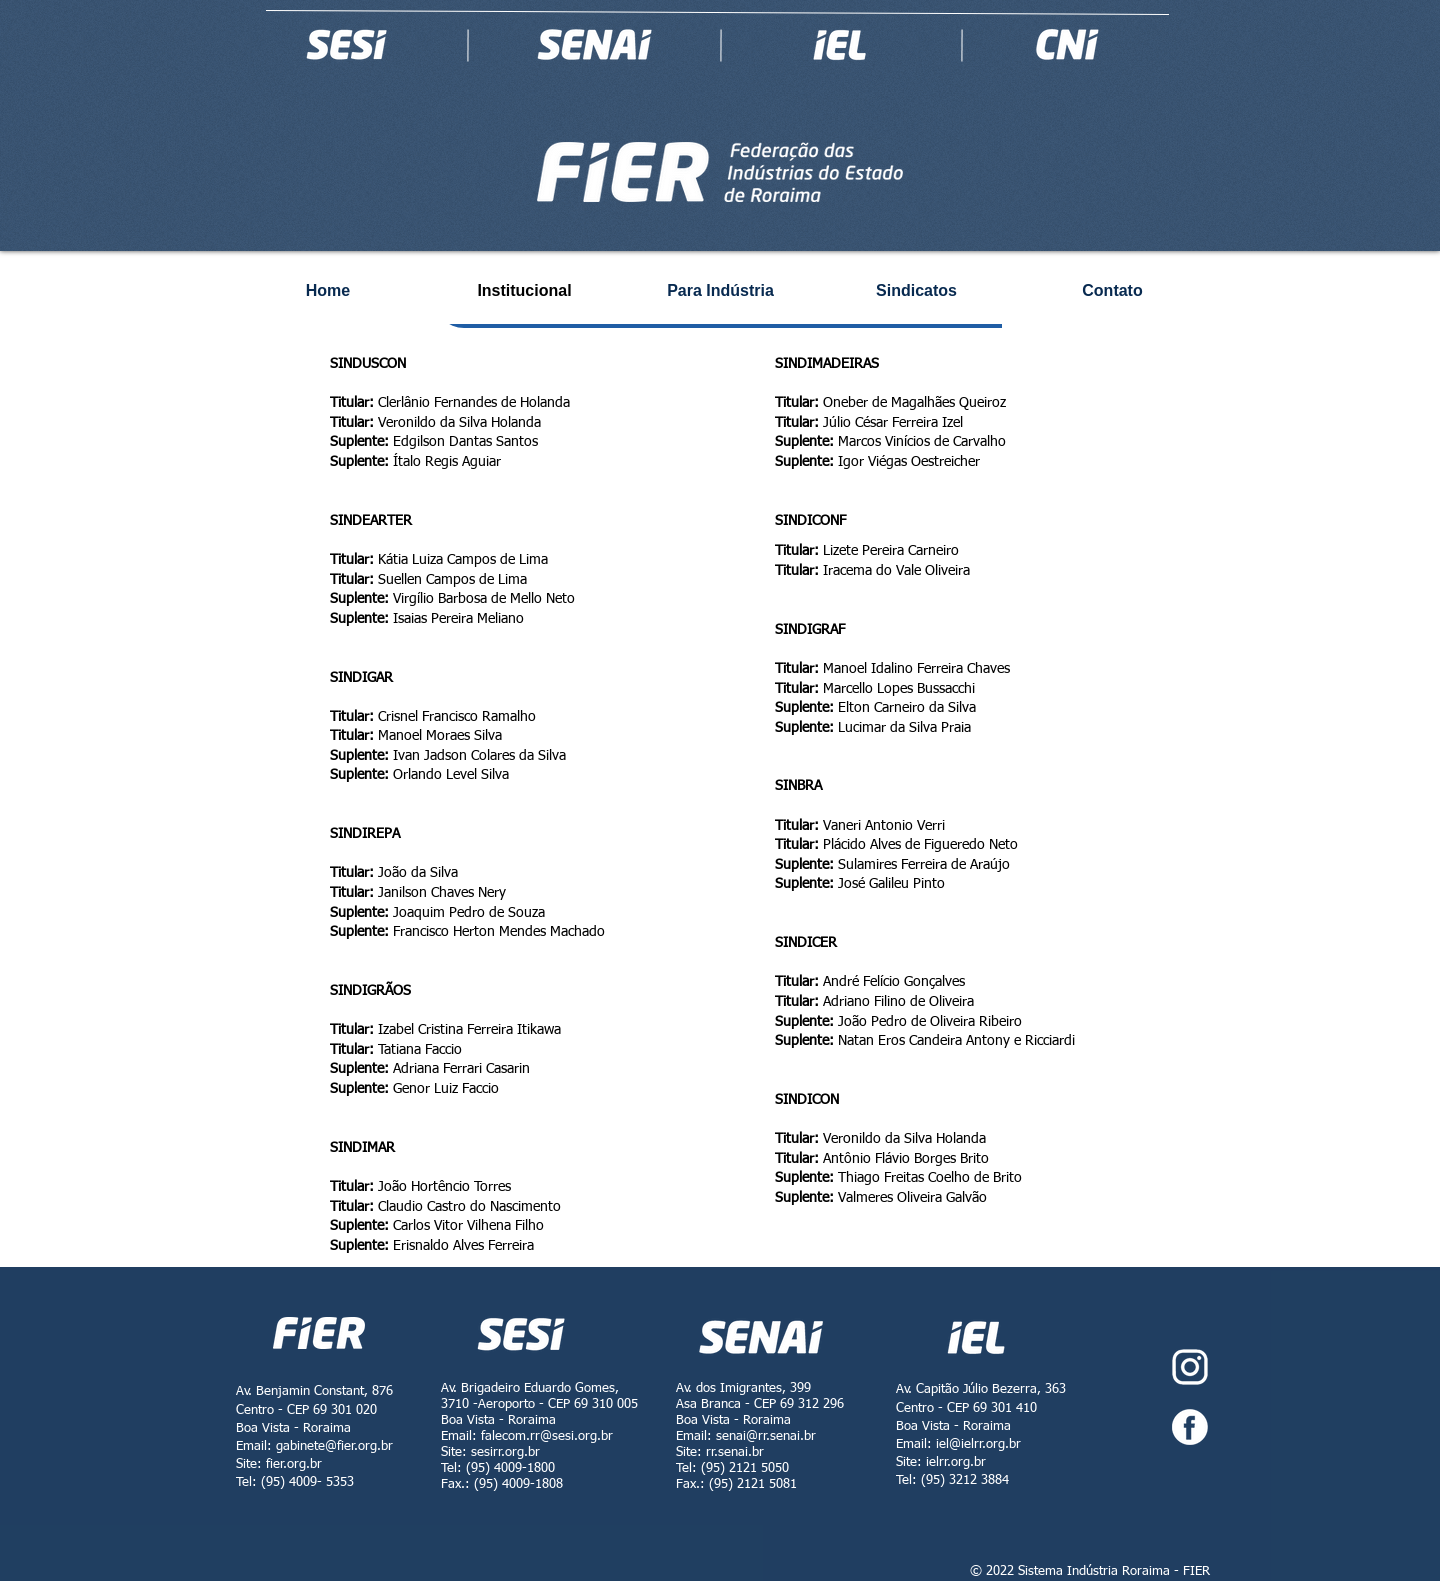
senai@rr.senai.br (766, 1436)
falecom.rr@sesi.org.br (547, 1436)
